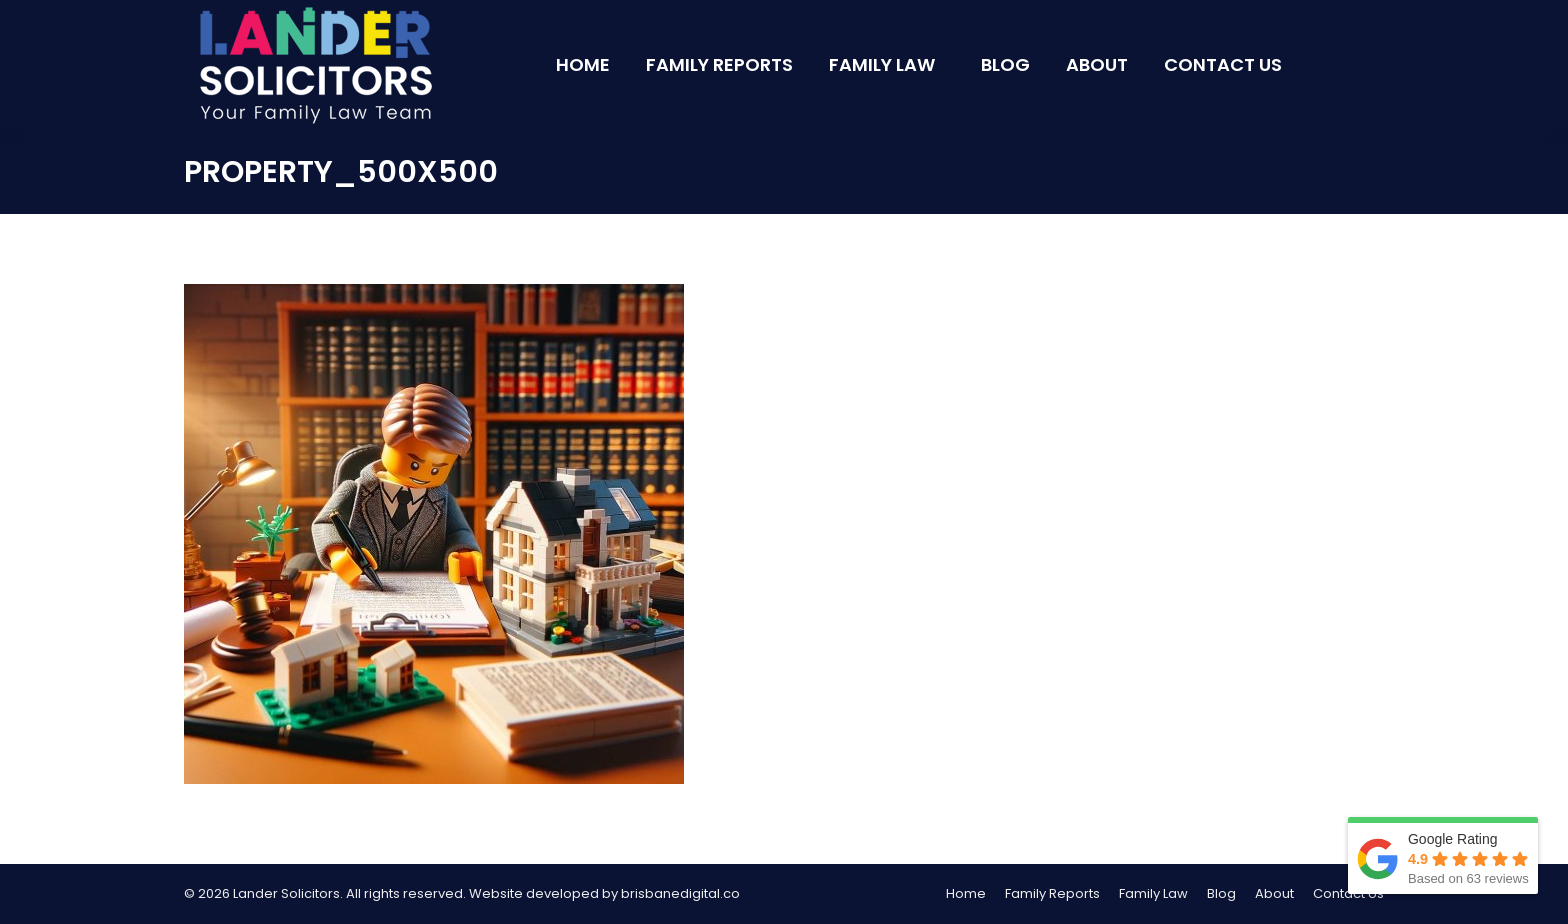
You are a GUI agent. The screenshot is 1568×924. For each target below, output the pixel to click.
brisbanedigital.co (680, 893)
